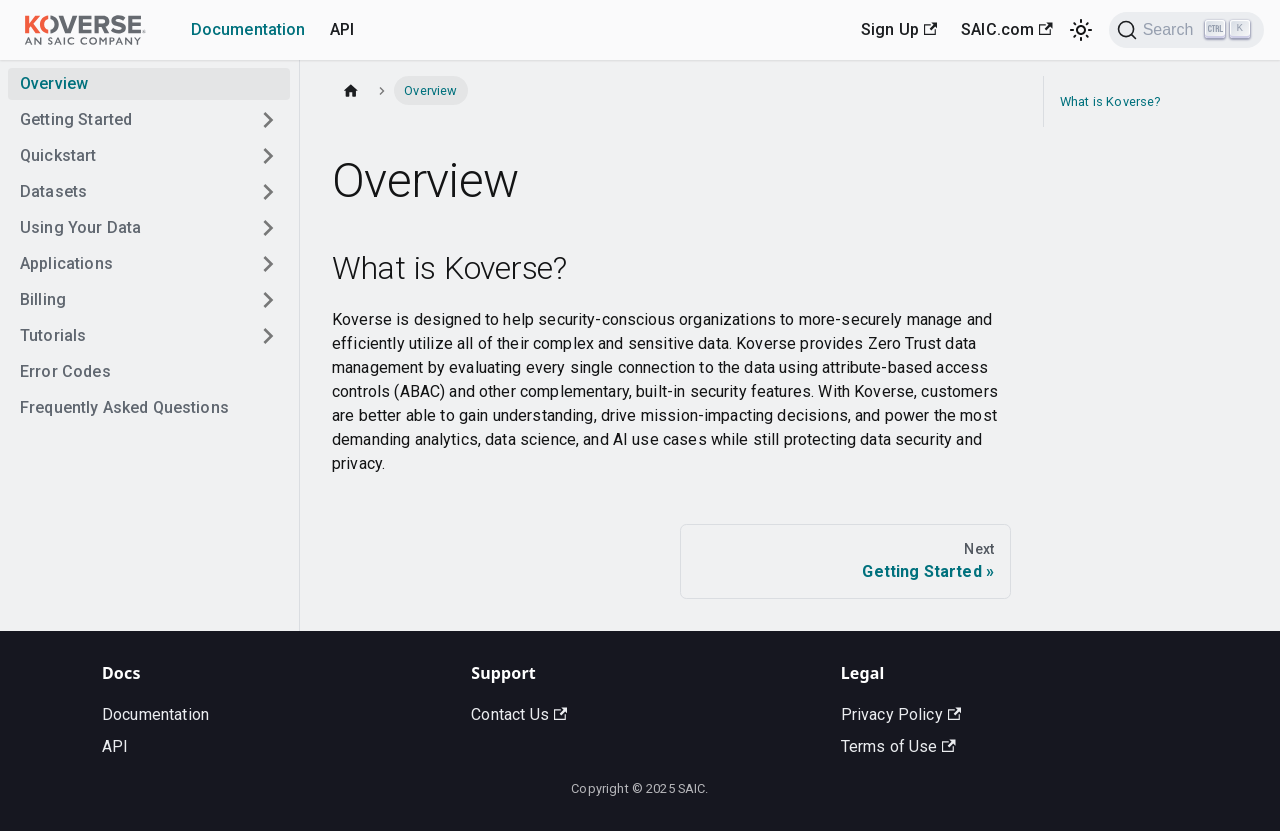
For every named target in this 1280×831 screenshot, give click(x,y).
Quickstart (58, 155)
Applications (66, 263)
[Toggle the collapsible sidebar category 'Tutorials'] (268, 336)
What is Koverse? (1110, 101)
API (342, 29)
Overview (54, 83)
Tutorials (53, 335)
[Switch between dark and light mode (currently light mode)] (1081, 30)
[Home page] (351, 90)
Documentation (248, 29)
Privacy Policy (901, 714)
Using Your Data (80, 227)
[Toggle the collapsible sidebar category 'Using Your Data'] (268, 228)
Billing (43, 299)
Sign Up (899, 29)
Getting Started (76, 119)
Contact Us (519, 714)
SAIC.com (1007, 29)
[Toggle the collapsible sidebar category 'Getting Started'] (268, 120)
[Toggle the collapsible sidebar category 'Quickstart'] (268, 156)
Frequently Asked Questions (124, 407)
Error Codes (65, 371)
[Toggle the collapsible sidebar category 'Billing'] (268, 300)
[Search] (1186, 30)
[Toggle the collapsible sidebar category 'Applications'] (268, 264)
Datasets (53, 191)
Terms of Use (898, 746)
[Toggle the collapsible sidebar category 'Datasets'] (268, 192)
